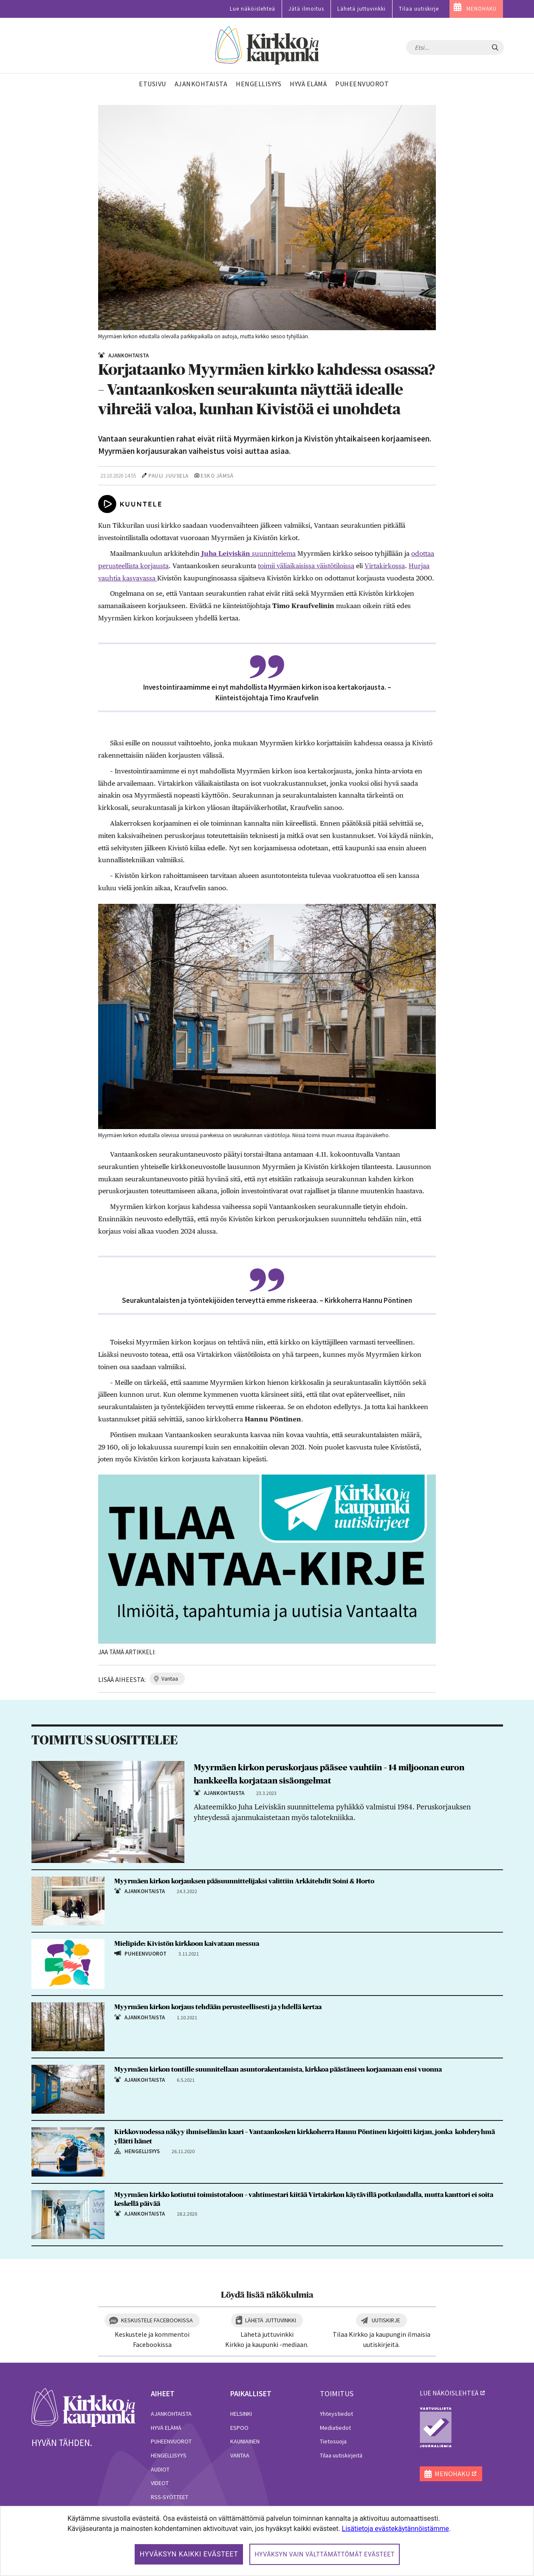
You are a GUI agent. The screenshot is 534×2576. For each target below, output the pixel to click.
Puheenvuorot (171, 2441)
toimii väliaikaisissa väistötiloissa (306, 566)
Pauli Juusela (168, 475)
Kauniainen (245, 2441)
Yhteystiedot (336, 2413)
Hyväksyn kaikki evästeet (189, 2554)
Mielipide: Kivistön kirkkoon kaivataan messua (186, 1943)
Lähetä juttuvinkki (361, 8)
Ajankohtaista (171, 2413)
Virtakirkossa (384, 566)
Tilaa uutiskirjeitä (341, 2455)
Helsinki (241, 2413)
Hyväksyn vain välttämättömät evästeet (324, 2554)
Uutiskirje (386, 2320)
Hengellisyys (168, 2455)
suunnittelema (273, 553)
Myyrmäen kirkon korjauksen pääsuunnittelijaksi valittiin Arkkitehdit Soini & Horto (244, 1881)
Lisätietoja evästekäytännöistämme (395, 2529)
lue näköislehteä (449, 2393)
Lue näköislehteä (252, 8)
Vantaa (239, 2455)
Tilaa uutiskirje (419, 8)
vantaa (169, 1678)
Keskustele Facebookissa (157, 2320)
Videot (160, 2483)
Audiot (160, 2469)
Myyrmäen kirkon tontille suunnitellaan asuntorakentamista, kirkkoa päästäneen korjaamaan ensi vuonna (278, 2069)
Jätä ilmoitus (306, 8)
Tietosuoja (333, 2441)
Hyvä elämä (166, 2428)
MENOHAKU (481, 8)
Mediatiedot (335, 2428)
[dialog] (267, 2541)
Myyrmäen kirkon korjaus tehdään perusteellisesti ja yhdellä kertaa (218, 2007)
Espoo (239, 2428)
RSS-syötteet (169, 2497)
